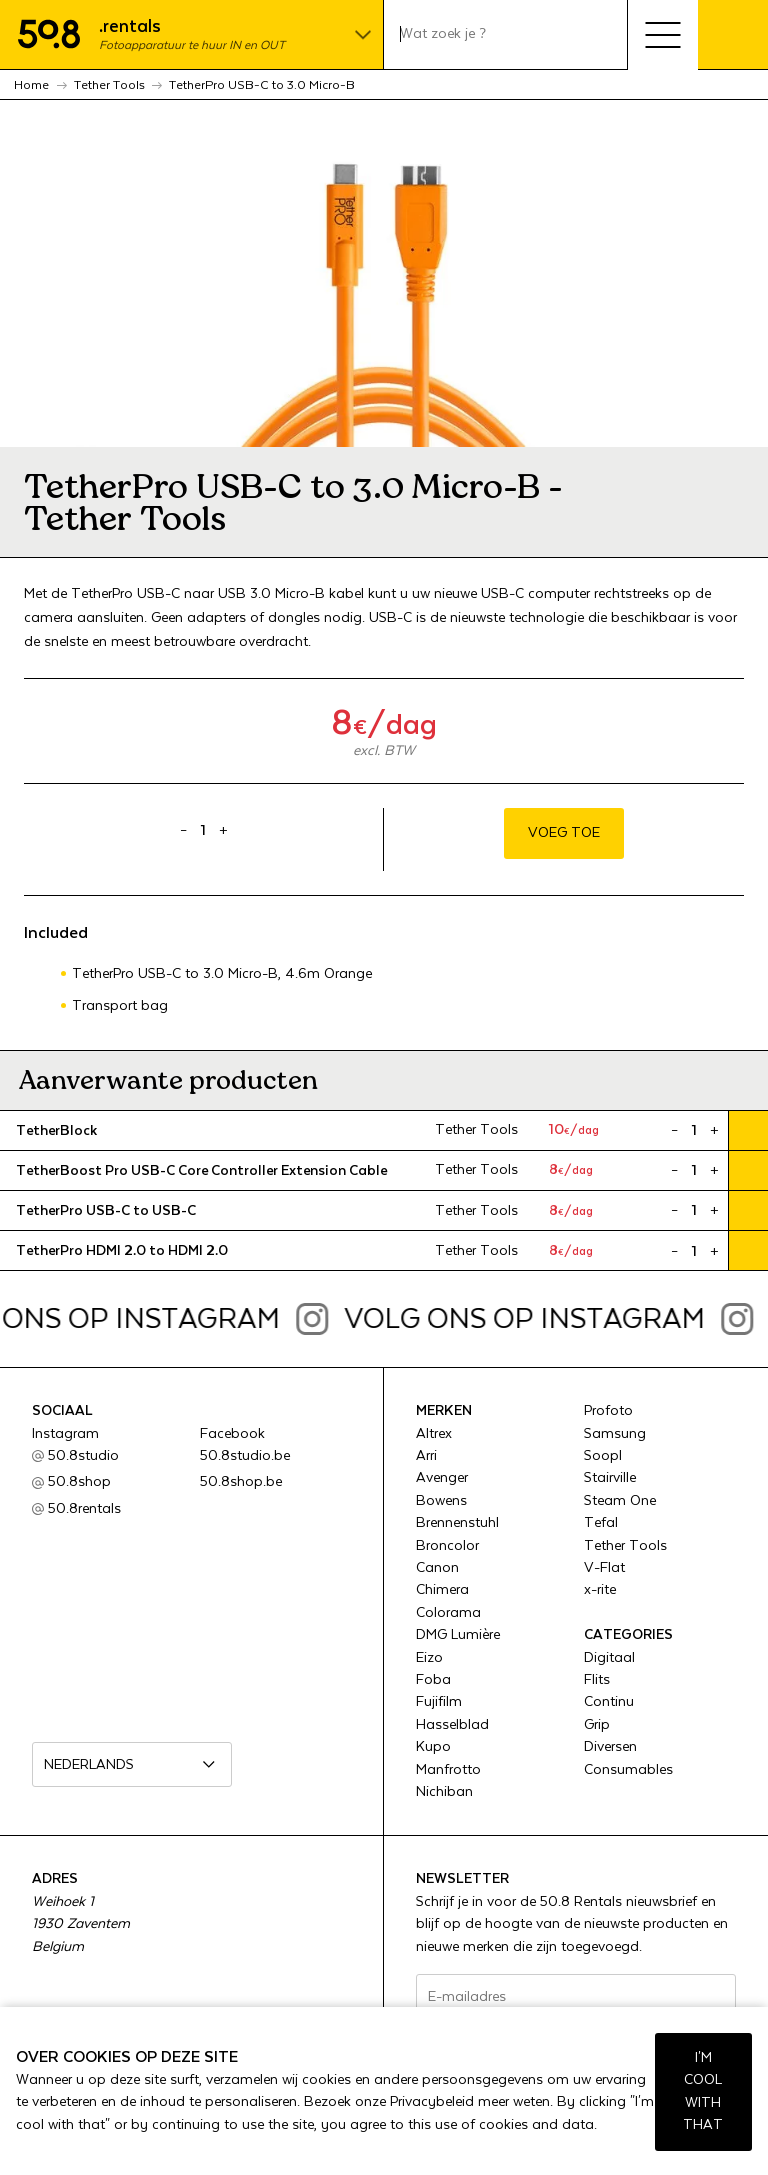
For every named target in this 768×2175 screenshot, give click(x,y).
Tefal (601, 1523)
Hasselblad (452, 1725)
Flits (597, 1680)
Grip (597, 1725)
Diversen (610, 1747)
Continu (609, 1702)
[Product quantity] (204, 831)
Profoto (608, 1411)
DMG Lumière (458, 1635)
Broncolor (447, 1546)
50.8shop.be (241, 1482)
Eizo (429, 1658)
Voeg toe (564, 833)
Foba (433, 1680)
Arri (426, 1456)
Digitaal (609, 1658)
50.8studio (83, 1456)
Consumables (628, 1770)
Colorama (448, 1613)
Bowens (441, 1501)
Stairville (610, 1478)
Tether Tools (625, 1546)
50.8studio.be (245, 1456)
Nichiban (444, 1792)
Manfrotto (448, 1770)
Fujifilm (439, 1702)
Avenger (442, 1478)
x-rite (600, 1590)
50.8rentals (84, 1509)
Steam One (620, 1501)
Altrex (434, 1434)
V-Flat (604, 1568)
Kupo (433, 1747)
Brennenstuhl (457, 1523)
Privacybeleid (432, 2102)
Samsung (615, 1434)
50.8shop (79, 1482)
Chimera (442, 1590)
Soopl (603, 1456)
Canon (437, 1568)
